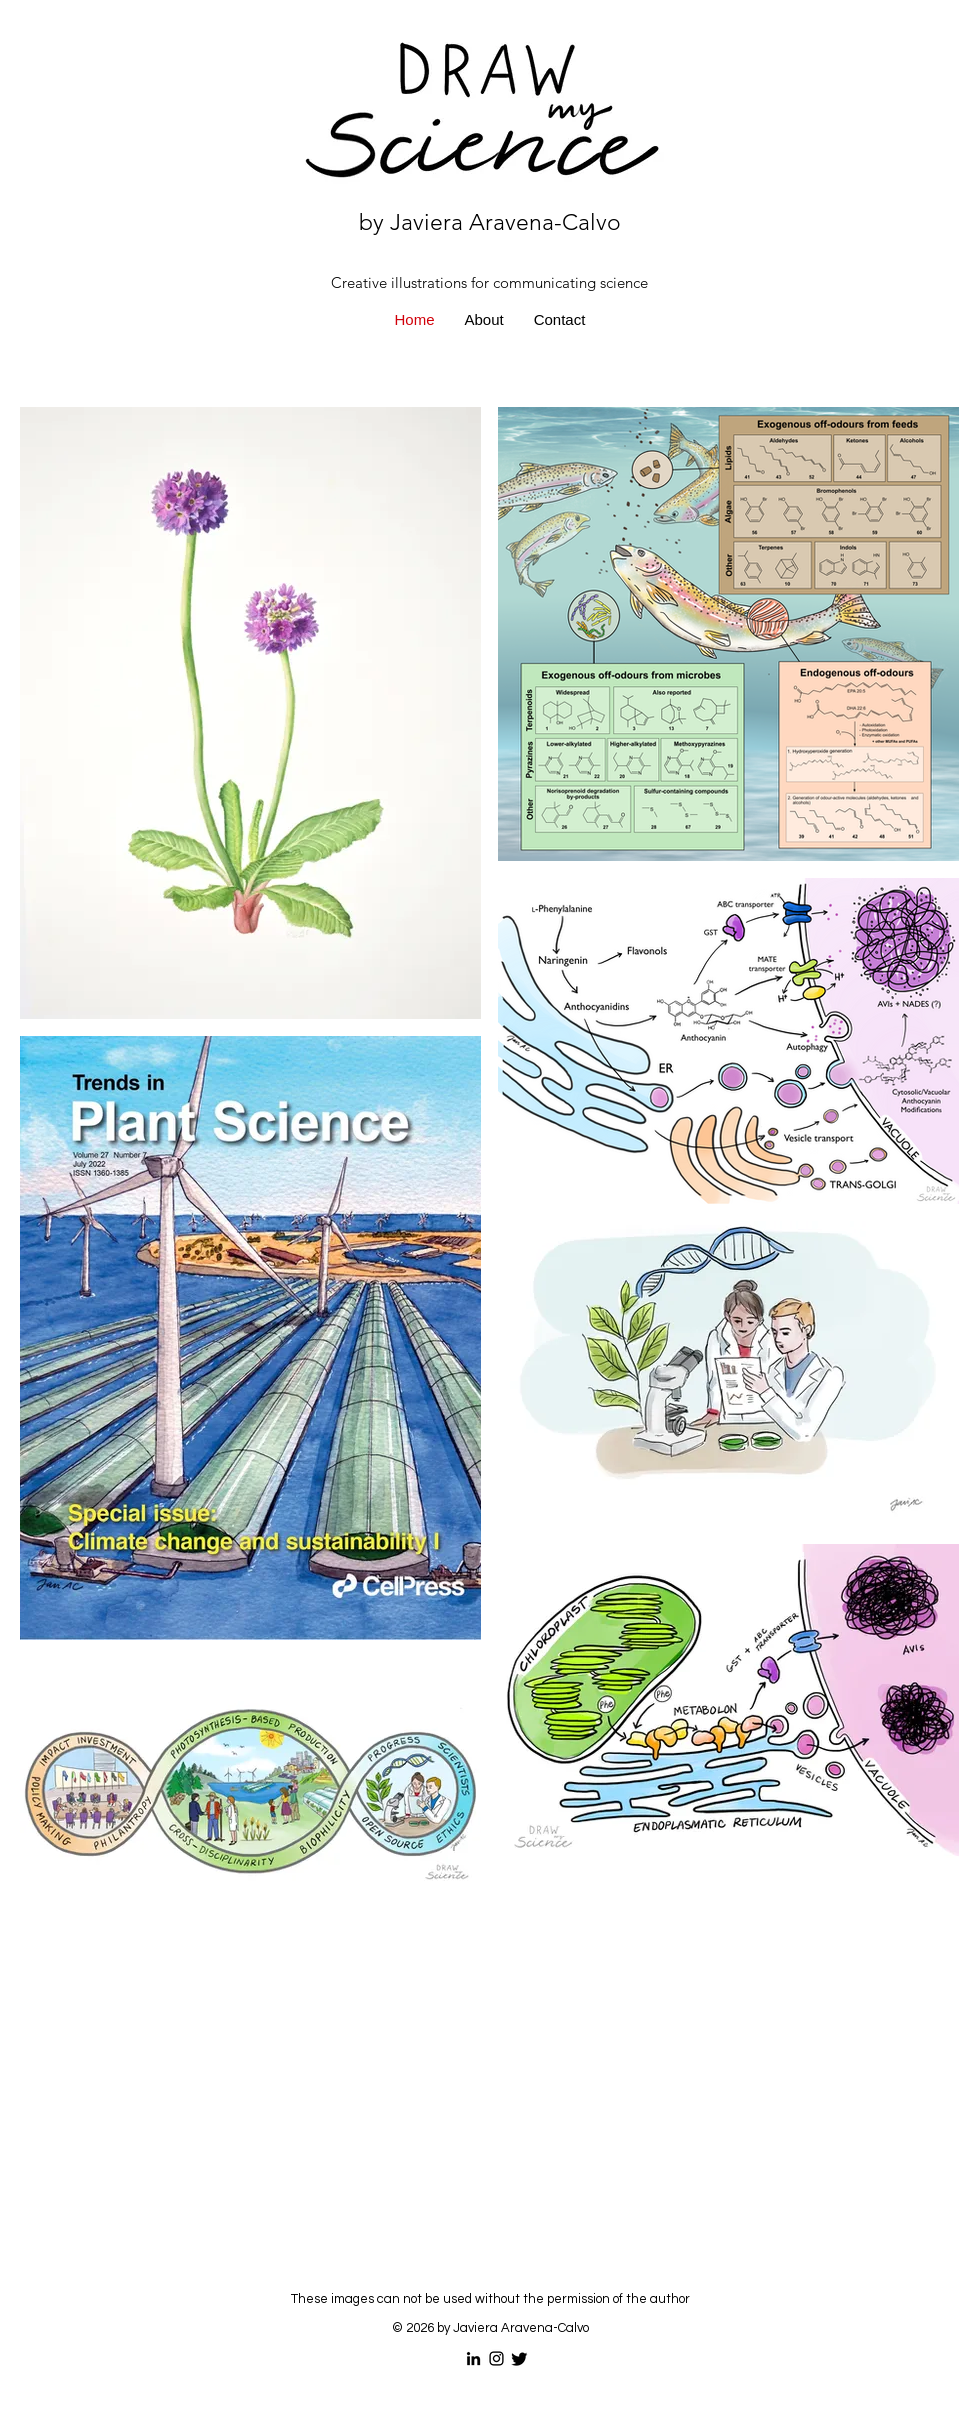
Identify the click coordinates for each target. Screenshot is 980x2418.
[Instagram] (496, 2358)
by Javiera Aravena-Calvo (490, 222)
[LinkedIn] (473, 2358)
